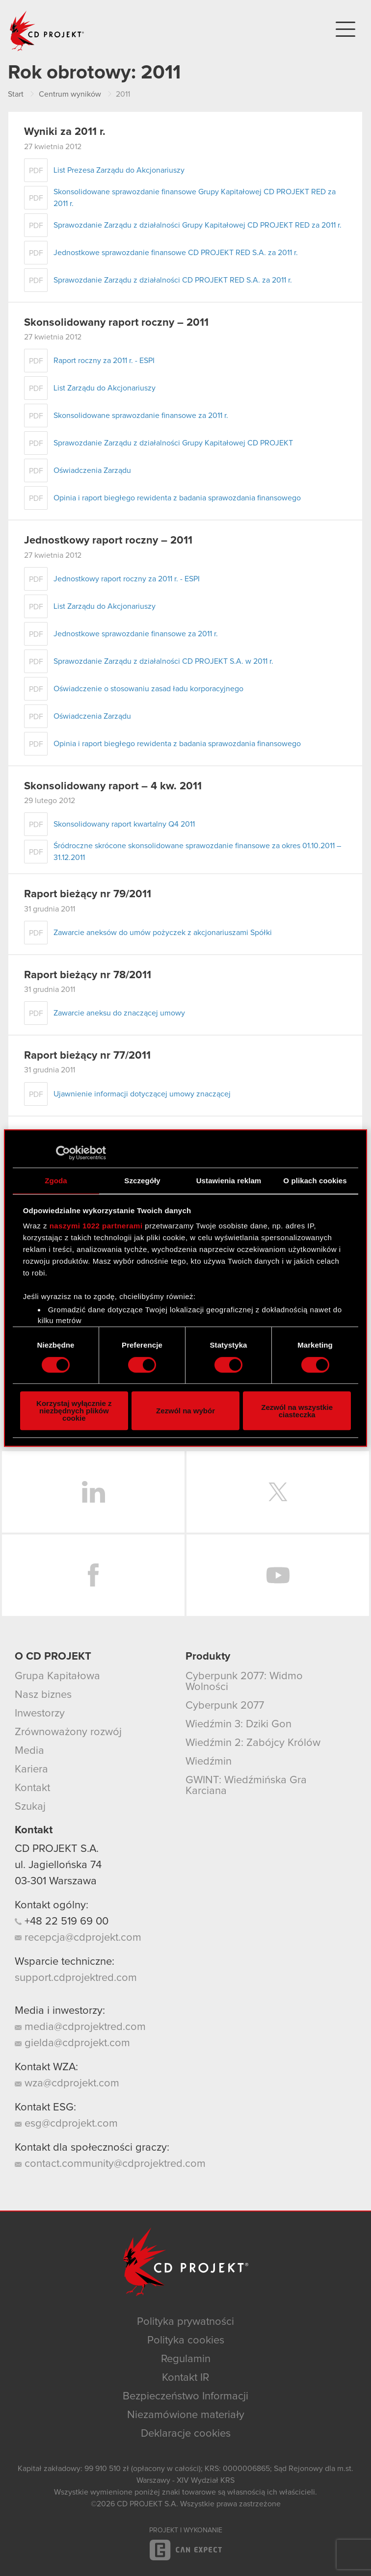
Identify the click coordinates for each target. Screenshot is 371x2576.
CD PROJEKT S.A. (57, 1849)
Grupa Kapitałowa (57, 1676)
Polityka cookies (185, 2340)
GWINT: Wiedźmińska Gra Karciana (246, 1785)
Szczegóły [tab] (142, 1180)
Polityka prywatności (185, 2321)
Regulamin (186, 2359)
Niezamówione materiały (185, 2415)
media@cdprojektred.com (80, 2027)
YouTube (277, 1575)
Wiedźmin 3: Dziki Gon (239, 1724)
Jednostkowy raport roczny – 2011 (108, 540)
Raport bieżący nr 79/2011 (87, 894)
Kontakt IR (185, 2377)
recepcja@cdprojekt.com (78, 1937)
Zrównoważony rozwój (68, 1732)
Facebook (93, 1575)
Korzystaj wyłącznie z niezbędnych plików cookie (73, 1410)
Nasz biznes (43, 1695)
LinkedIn (93, 1492)
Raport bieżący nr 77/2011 (87, 1055)
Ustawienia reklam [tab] (229, 1180)
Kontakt (32, 1788)
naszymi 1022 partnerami (96, 1226)
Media (29, 1750)
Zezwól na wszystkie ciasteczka (297, 1411)
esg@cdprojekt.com (66, 2123)
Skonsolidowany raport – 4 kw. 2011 (113, 786)
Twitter (277, 1492)
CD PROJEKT (47, 31)
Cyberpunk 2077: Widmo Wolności (244, 1681)
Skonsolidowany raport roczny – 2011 (116, 322)
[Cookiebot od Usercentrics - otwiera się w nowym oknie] (63, 1152)
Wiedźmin (209, 1761)
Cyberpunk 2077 (225, 1705)
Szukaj (30, 1806)
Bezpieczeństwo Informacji (185, 2396)
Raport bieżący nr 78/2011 (87, 975)
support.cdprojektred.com (76, 1978)
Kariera (31, 1769)
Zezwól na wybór (185, 1410)
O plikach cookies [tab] (314, 1180)
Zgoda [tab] (56, 1180)
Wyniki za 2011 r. (65, 132)
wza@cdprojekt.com (67, 2083)
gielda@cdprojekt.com (72, 2043)
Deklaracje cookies (186, 2433)
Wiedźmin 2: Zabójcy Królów (253, 1743)
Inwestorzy (40, 1713)
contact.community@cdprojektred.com (110, 2164)
